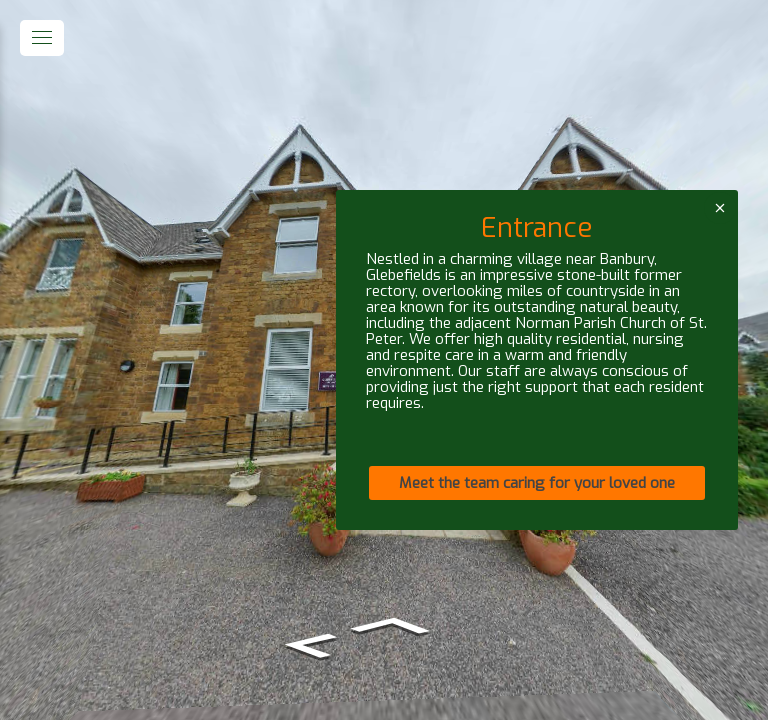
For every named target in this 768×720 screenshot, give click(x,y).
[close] (720, 208)
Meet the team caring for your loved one (537, 483)
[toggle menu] (42, 38)
